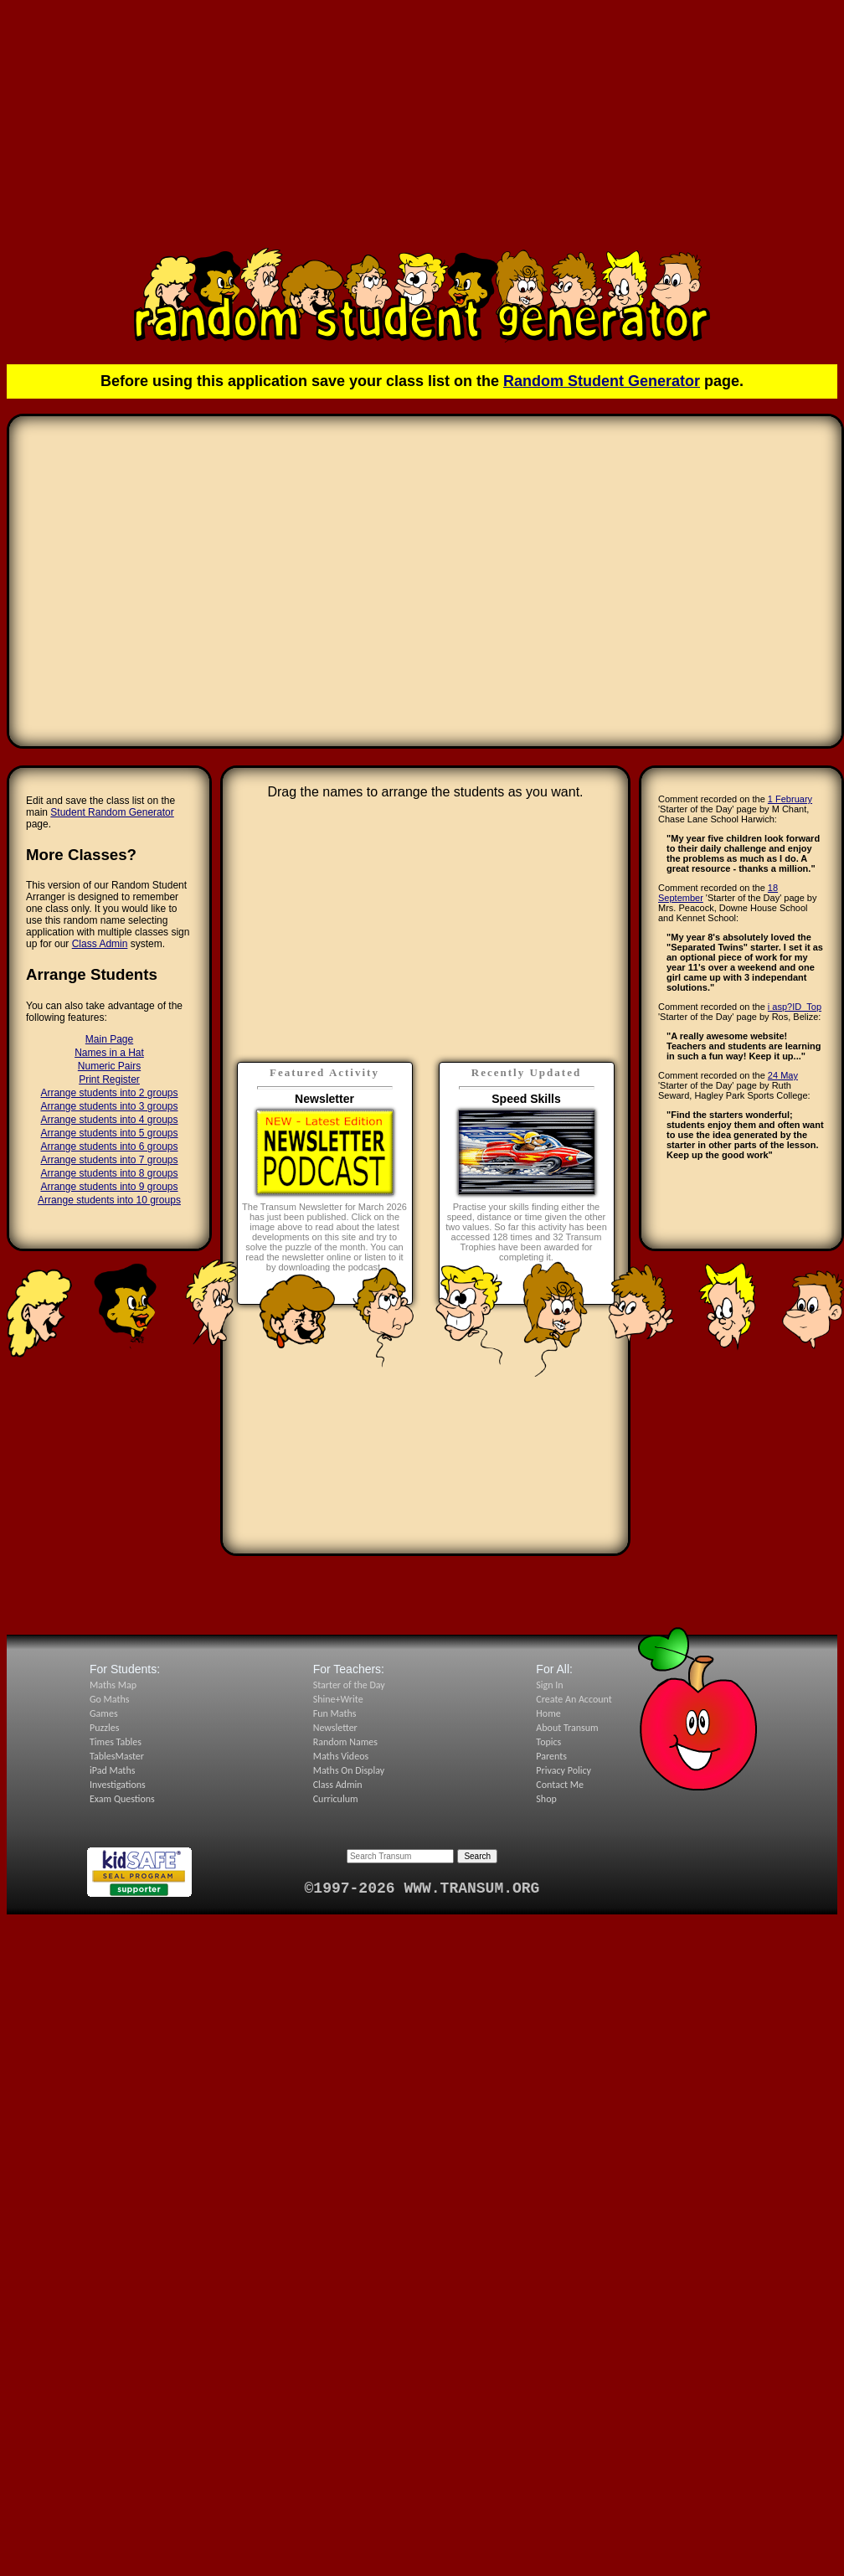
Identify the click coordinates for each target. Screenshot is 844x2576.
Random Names (345, 1742)
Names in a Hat (109, 1053)
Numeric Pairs (109, 1066)
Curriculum (335, 1799)
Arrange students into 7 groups (109, 1160)
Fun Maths (335, 1713)
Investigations (118, 1784)
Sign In (549, 1685)
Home (548, 1713)
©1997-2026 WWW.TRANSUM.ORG (422, 1888)
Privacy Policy (563, 1770)
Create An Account (573, 1699)
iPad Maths (112, 1770)
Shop (546, 1799)
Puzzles (104, 1728)
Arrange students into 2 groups (109, 1093)
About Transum (567, 1728)
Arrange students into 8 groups (109, 1173)
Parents (551, 1756)
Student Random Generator (111, 812)
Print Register (109, 1079)
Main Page (109, 1039)
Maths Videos (341, 1756)
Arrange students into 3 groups (109, 1106)
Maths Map (113, 1685)
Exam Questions (122, 1799)
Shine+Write (338, 1699)
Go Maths (110, 1699)
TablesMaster (117, 1756)
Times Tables (116, 1742)
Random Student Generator (601, 381)
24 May (783, 1075)
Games (104, 1713)
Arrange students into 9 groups (109, 1187)
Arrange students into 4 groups (109, 1120)
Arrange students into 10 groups (109, 1200)
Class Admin (100, 944)
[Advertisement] (422, 124)
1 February (790, 799)
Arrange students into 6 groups (109, 1146)
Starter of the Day (349, 1685)
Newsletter (335, 1728)
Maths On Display (348, 1770)
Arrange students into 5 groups (109, 1133)
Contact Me (560, 1784)
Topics (548, 1742)
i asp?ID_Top (794, 1007)
